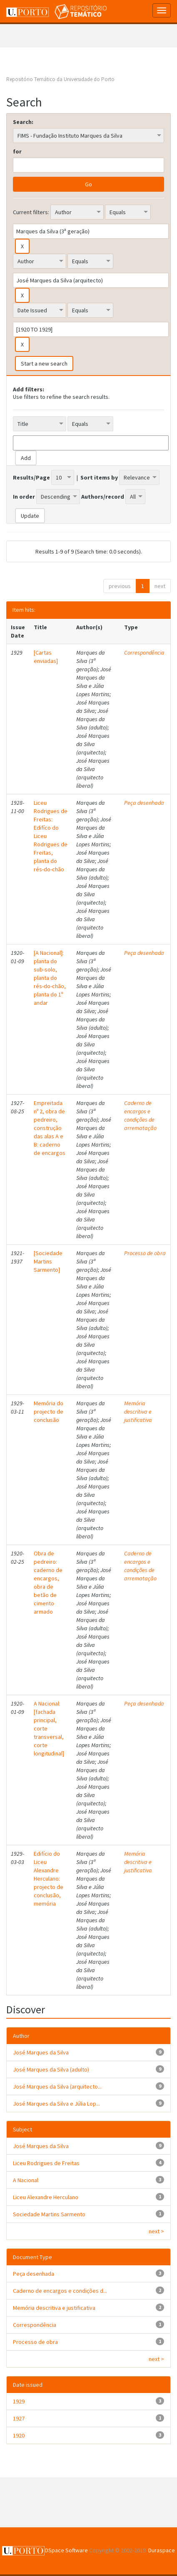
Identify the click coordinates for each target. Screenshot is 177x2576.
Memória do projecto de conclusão (48, 1411)
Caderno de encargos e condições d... (60, 2290)
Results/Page (31, 477)
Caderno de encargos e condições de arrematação (140, 1115)
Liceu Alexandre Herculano (45, 2197)
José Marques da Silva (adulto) (51, 2069)
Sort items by (99, 477)
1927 (19, 2418)
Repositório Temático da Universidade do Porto (60, 79)
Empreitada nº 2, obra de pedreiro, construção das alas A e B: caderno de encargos (49, 1128)
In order (24, 496)
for (17, 151)
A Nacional (25, 2180)
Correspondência (144, 652)
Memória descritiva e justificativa (138, 1411)
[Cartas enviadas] (46, 657)
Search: (23, 122)
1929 (19, 2401)
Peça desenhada (144, 802)
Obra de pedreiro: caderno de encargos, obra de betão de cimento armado (48, 1582)
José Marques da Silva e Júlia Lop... (56, 2103)
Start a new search (44, 363)
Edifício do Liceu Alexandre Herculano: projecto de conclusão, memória (48, 1878)
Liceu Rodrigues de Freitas (46, 2163)
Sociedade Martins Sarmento (49, 2214)
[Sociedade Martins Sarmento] (48, 1261)
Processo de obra (145, 1253)
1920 (19, 2435)
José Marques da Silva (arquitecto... (57, 2086)
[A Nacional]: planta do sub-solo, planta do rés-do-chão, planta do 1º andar (50, 977)
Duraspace (161, 2550)
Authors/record (102, 496)
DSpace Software (66, 2550)
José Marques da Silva (41, 2052)
